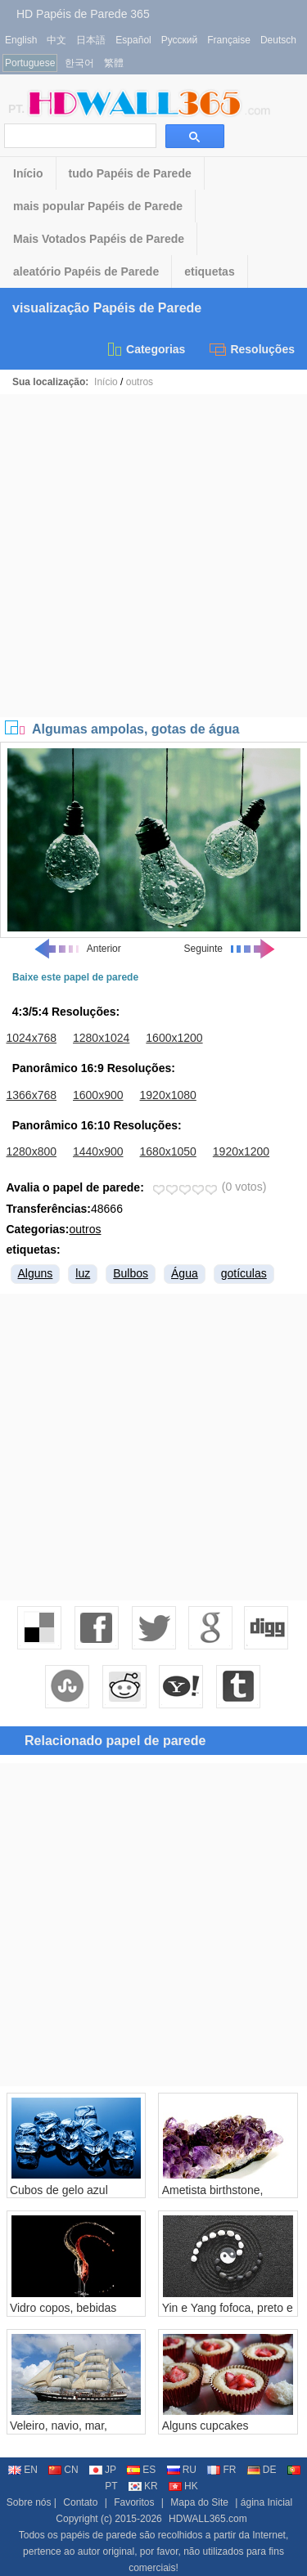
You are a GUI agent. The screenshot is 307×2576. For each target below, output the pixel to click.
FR (221, 2469)
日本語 (91, 40)
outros (139, 382)
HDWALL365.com (208, 2518)
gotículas (244, 1273)
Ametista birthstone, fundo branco (213, 2196)
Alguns (35, 1273)
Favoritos (134, 2502)
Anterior (77, 948)
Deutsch (278, 40)
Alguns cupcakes (205, 2425)
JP (102, 2469)
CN (63, 2469)
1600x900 (98, 1095)
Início (28, 173)
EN (23, 2469)
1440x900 (98, 1151)
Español (133, 40)
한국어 (79, 63)
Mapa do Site (199, 2502)
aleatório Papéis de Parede (86, 271)
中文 (56, 40)
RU (181, 2469)
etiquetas (209, 271)
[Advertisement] (153, 555)
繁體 (114, 63)
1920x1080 (168, 1095)
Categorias (145, 349)
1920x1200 (241, 1151)
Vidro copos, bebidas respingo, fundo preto (64, 2314)
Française (229, 40)
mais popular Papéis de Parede (98, 206)
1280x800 (32, 1151)
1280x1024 (101, 1037)
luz (82, 1273)
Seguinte (230, 948)
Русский (179, 40)
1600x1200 (174, 1037)
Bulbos (130, 1273)
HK (183, 2486)
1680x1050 (168, 1151)
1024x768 (32, 1037)
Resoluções (252, 349)
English (21, 40)
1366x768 (32, 1095)
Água (184, 1273)
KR (143, 2486)
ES (141, 2469)
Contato (80, 2502)
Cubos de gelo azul (59, 2190)
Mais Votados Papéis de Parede (98, 238)
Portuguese (30, 63)
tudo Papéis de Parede (130, 173)
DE (262, 2469)
